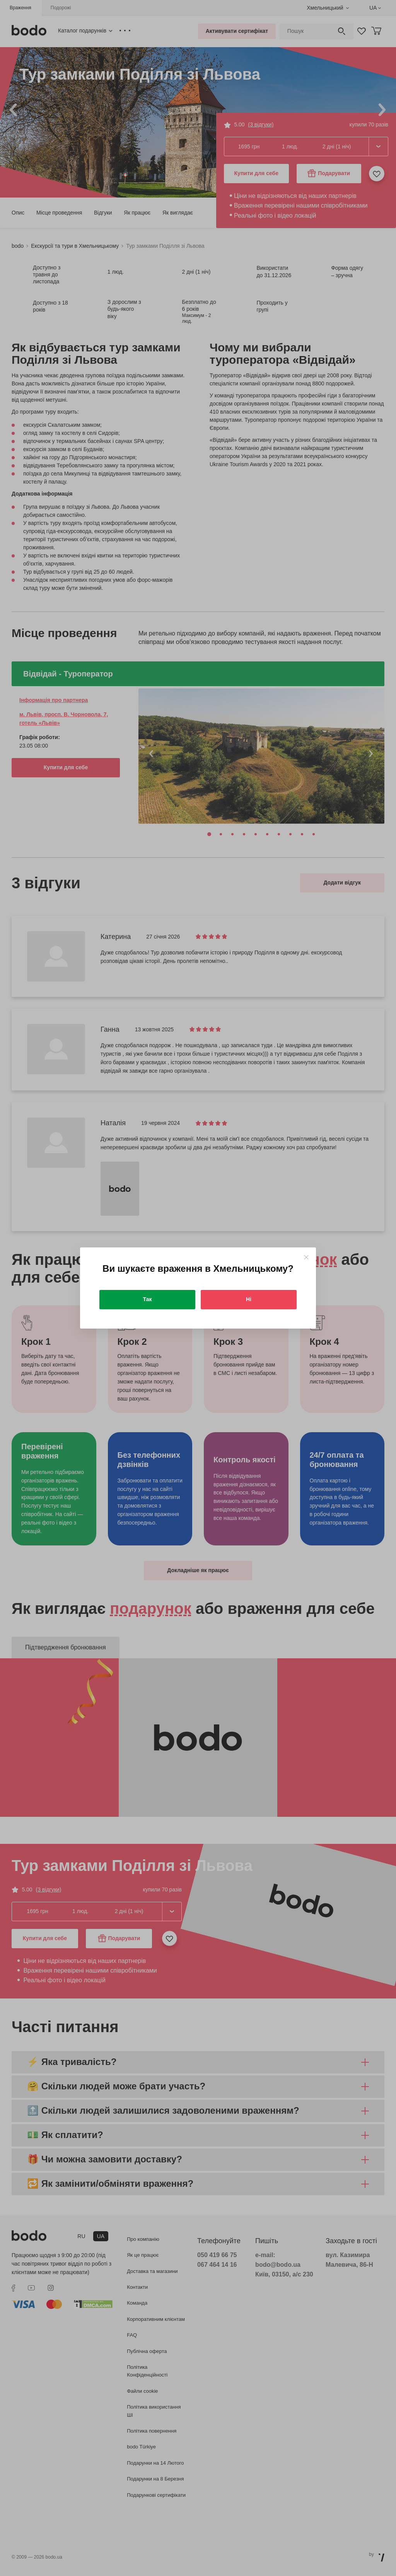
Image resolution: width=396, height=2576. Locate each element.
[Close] (306, 1257)
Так (147, 1299)
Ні (248, 1299)
